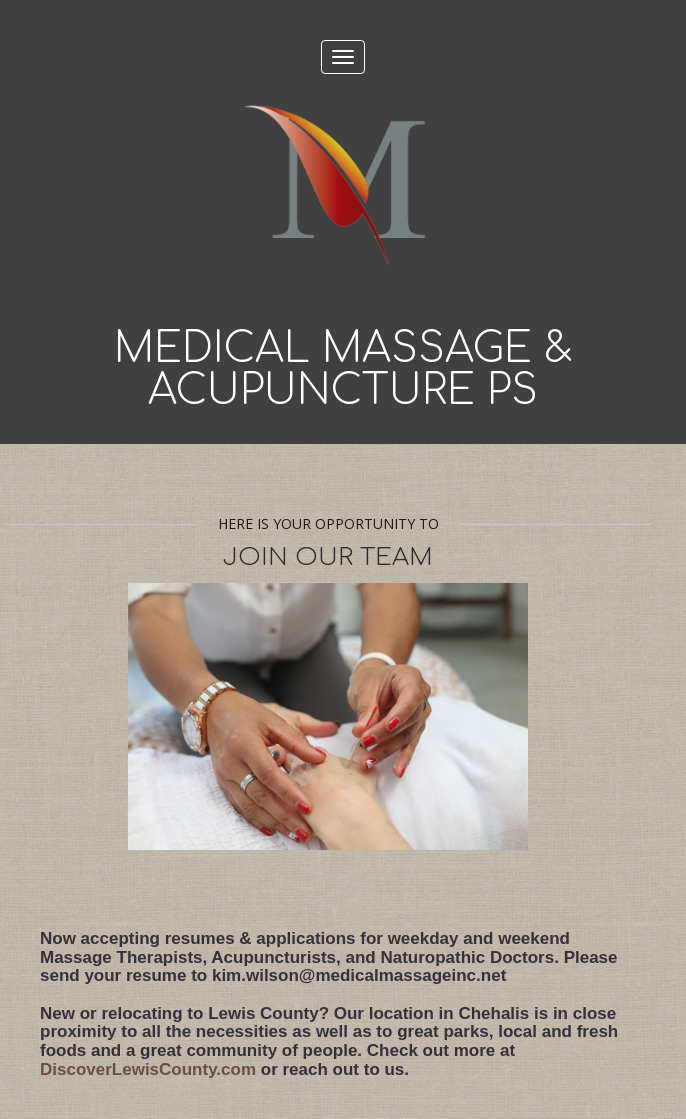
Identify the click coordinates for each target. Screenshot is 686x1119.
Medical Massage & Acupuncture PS (343, 370)
